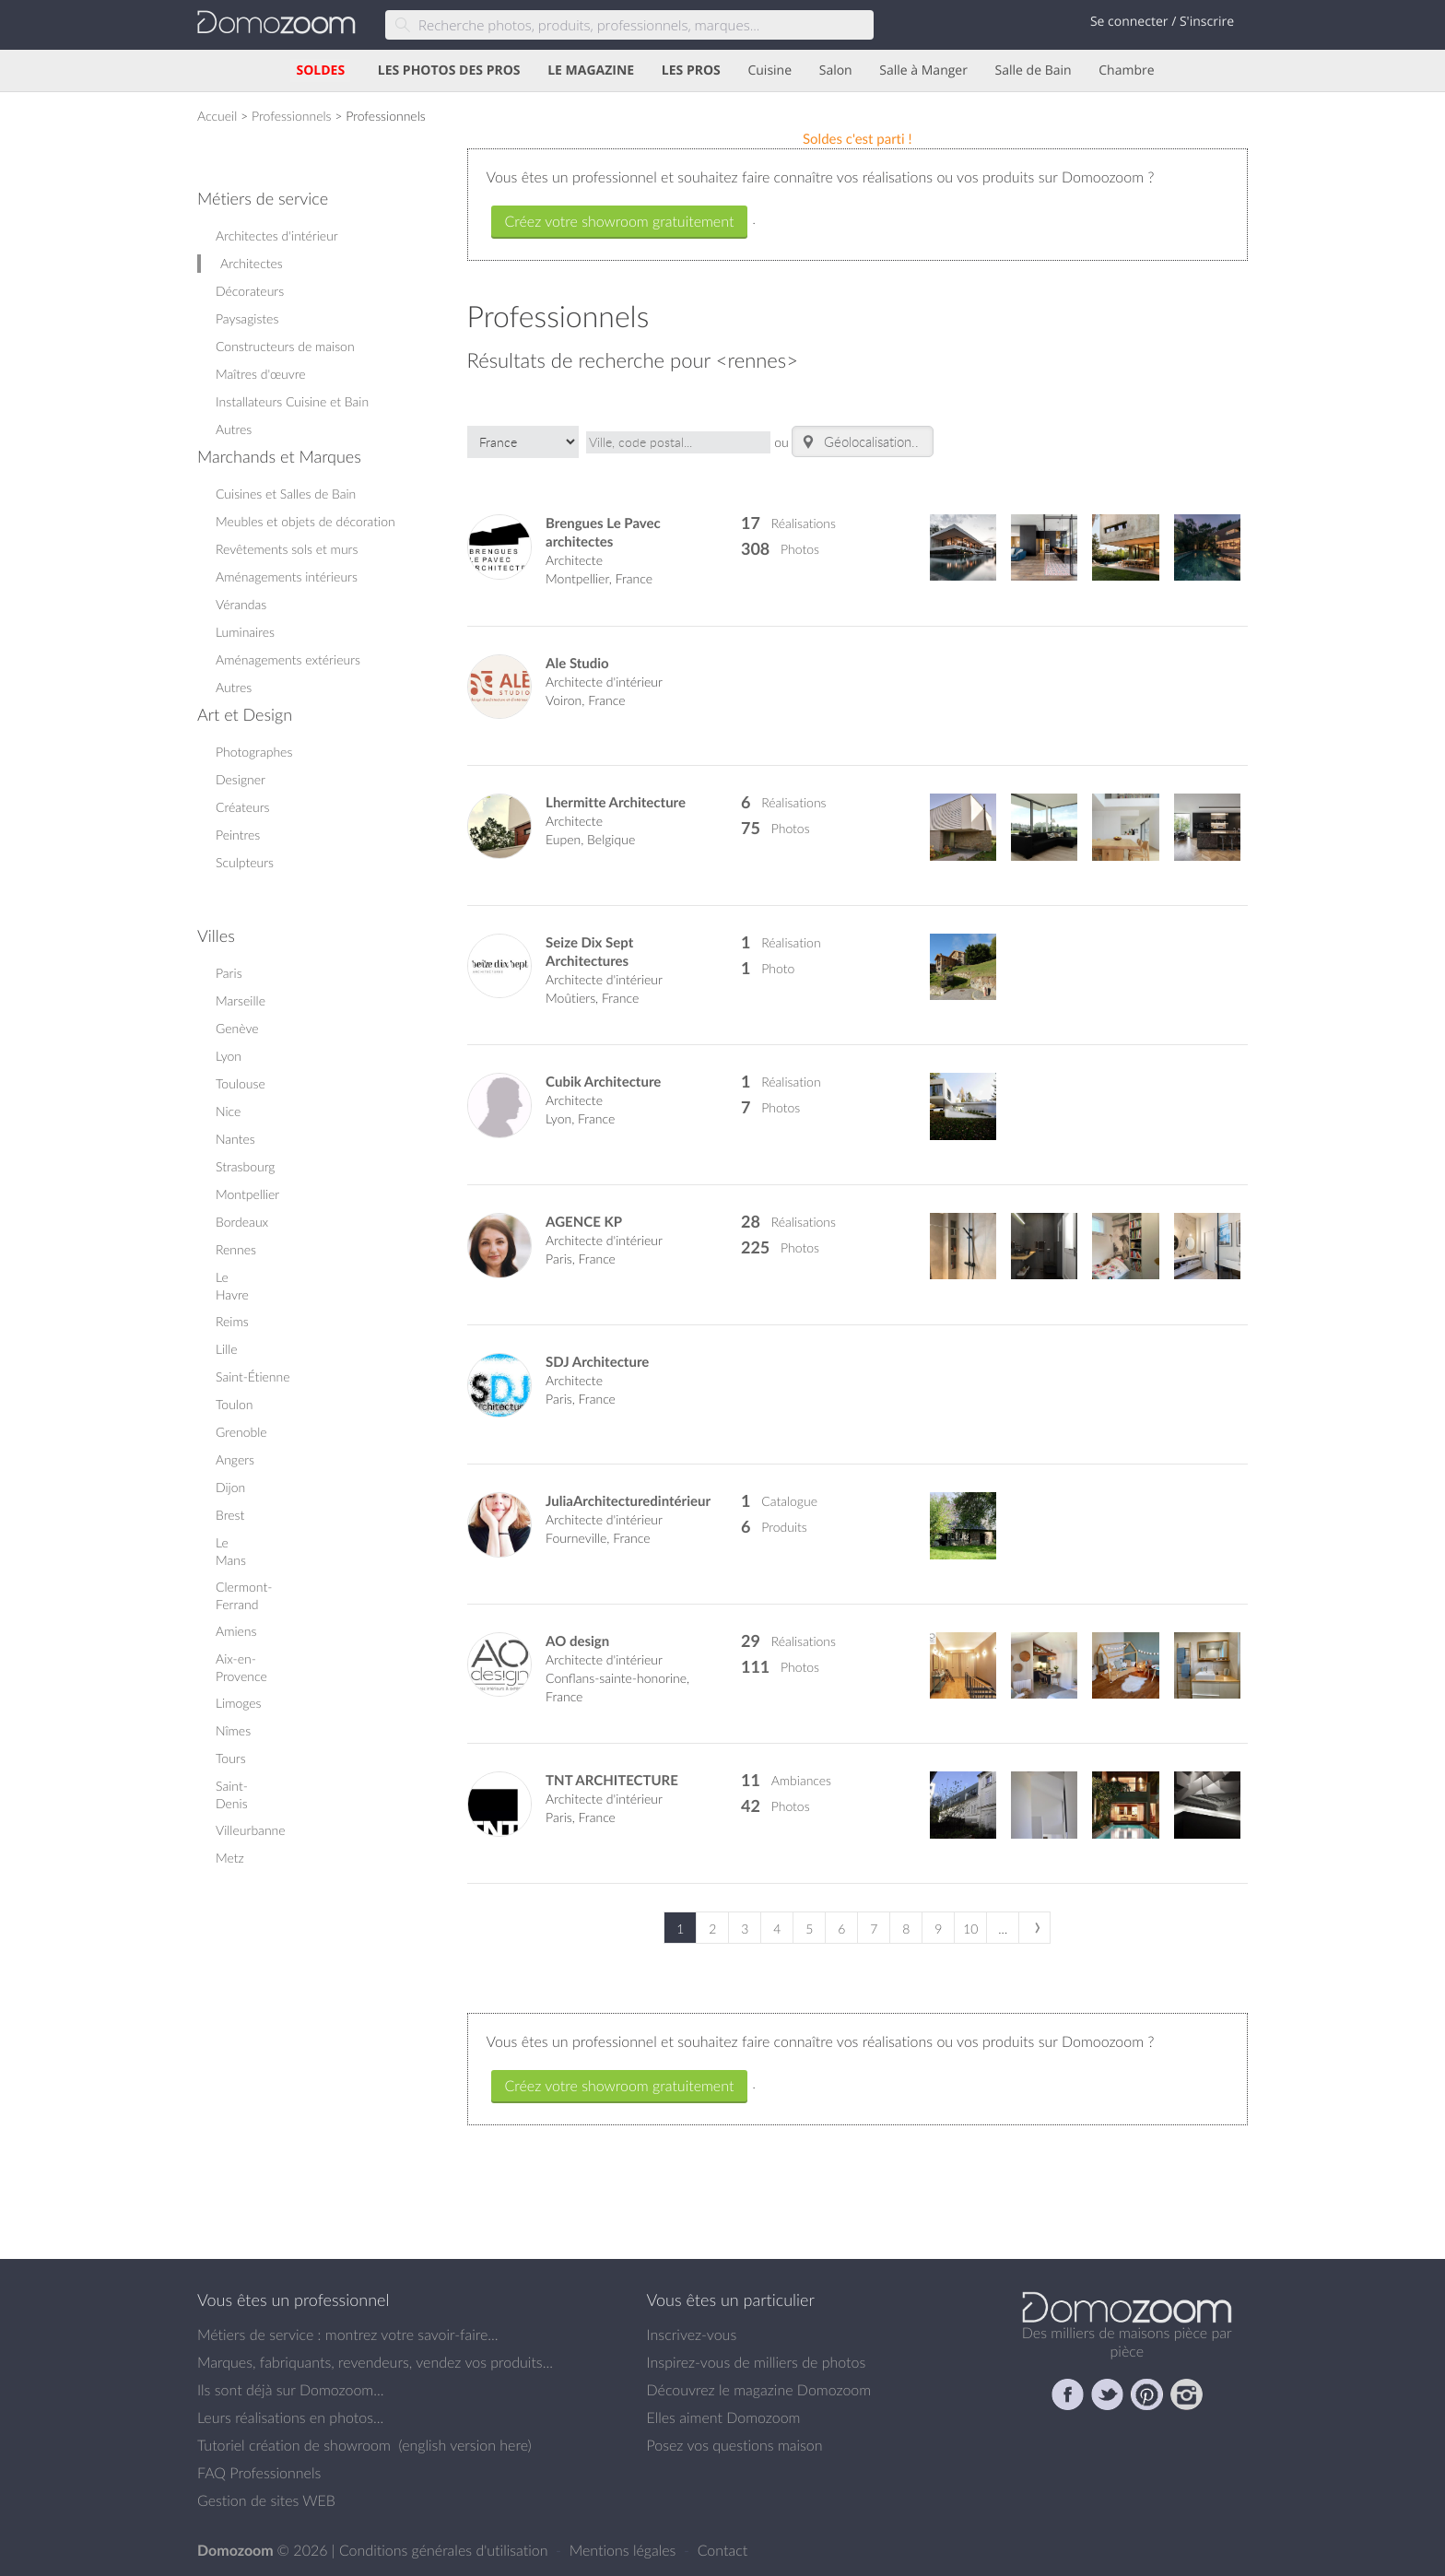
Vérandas (241, 604)
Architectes (251, 263)
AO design (577, 1641)
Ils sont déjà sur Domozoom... (290, 2390)
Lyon (228, 1056)
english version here (464, 2445)
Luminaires (245, 632)
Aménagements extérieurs (288, 659)
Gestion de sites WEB (266, 2500)
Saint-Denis (232, 1794)
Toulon (234, 1404)
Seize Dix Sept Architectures (589, 951)
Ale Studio (577, 663)
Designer (240, 779)
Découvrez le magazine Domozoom (759, 2390)
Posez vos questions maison (735, 2445)
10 (970, 1928)
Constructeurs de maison (285, 346)
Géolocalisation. (857, 442)
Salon (835, 70)
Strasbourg (246, 1166)
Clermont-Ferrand (244, 1595)
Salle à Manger (923, 70)
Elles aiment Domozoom (724, 2417)
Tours (231, 1758)
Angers (235, 1459)
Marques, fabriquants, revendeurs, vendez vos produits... (375, 2362)
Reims (232, 1321)
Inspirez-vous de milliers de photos (756, 2362)
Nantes (235, 1138)
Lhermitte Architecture (616, 802)
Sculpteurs (245, 862)
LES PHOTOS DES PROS (449, 70)
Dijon (230, 1487)
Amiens (236, 1631)
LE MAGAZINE (590, 70)
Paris (229, 973)
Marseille (240, 1000)
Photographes (254, 751)
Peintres (238, 834)
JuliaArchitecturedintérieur (628, 1501)
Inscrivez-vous (692, 2334)
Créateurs (243, 807)
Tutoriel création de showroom (294, 2445)
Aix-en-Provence (241, 1667)
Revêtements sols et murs (287, 549)
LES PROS (691, 70)
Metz (230, 1857)
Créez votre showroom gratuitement (619, 221)
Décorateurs (250, 291)
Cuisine (769, 70)
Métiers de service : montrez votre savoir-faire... (348, 2334)
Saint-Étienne (253, 1376)
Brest (230, 1514)
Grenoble (241, 1432)
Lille (227, 1349)
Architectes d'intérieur (277, 235)
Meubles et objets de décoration (305, 521)
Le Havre (232, 1285)
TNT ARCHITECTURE (612, 1780)
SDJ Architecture (597, 1361)
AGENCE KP (584, 1221)
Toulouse (240, 1083)
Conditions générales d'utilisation (445, 2550)
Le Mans (231, 1551)
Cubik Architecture (603, 1081)
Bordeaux (242, 1221)
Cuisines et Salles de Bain (286, 493)
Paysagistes (247, 318)
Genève (237, 1028)
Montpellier (247, 1194)
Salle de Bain (1033, 70)
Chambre (1126, 70)
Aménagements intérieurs (287, 576)
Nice (228, 1111)
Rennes (236, 1249)
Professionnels (292, 115)
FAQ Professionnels (259, 2473)
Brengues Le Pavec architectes (603, 532)
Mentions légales (625, 2550)
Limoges (239, 1702)
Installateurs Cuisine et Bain (292, 401)
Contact (723, 2550)
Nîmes (233, 1730)
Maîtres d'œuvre (261, 373)
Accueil (217, 115)
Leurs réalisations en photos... (290, 2417)
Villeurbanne (251, 1830)
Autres (234, 429)
